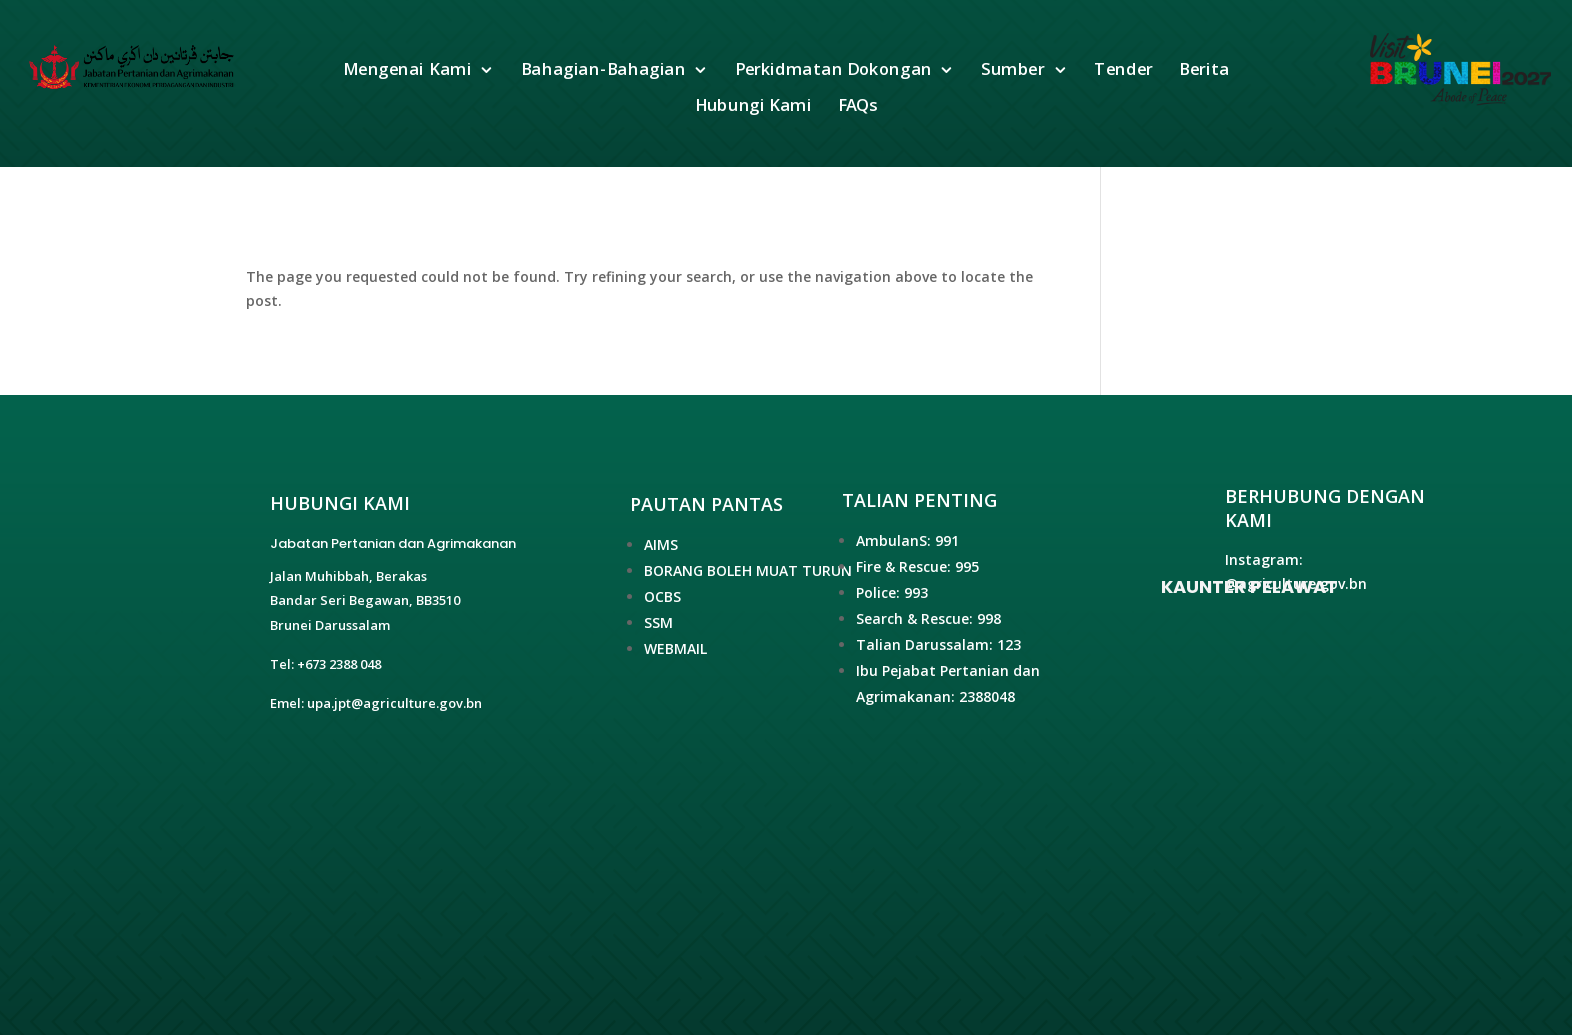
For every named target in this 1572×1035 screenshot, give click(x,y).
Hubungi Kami (753, 106)
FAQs (858, 106)
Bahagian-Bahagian (603, 70)
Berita (1204, 70)
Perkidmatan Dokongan (833, 70)
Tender (1124, 70)
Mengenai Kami (407, 70)
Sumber (1014, 70)
